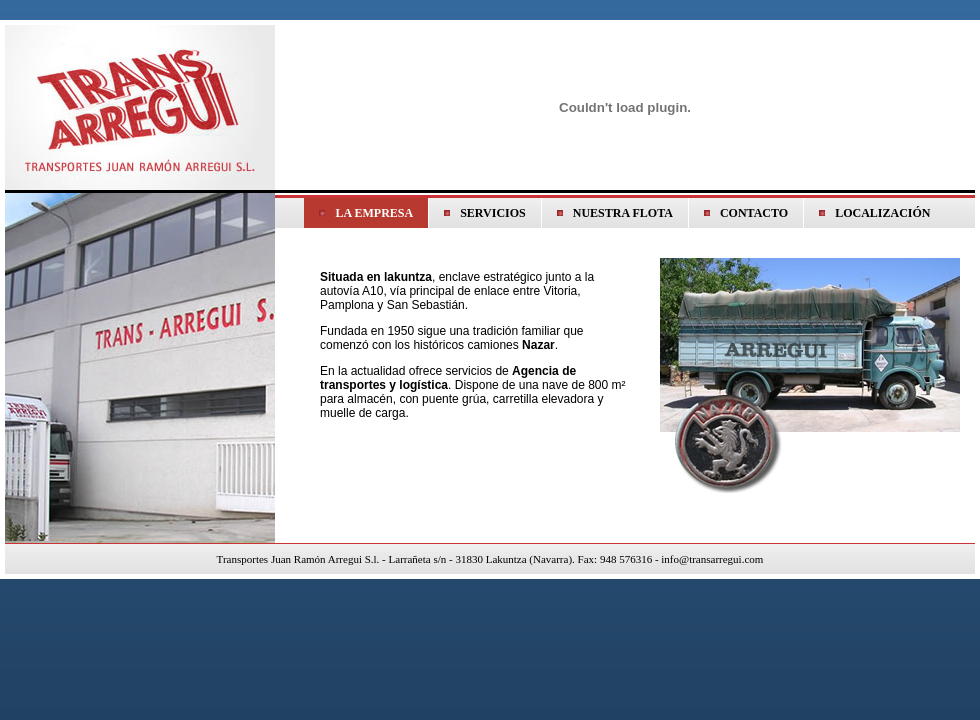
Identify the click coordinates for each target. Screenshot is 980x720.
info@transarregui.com (712, 559)
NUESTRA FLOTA (623, 213)
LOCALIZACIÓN (882, 213)
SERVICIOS (493, 213)
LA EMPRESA (374, 213)
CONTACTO (754, 213)
